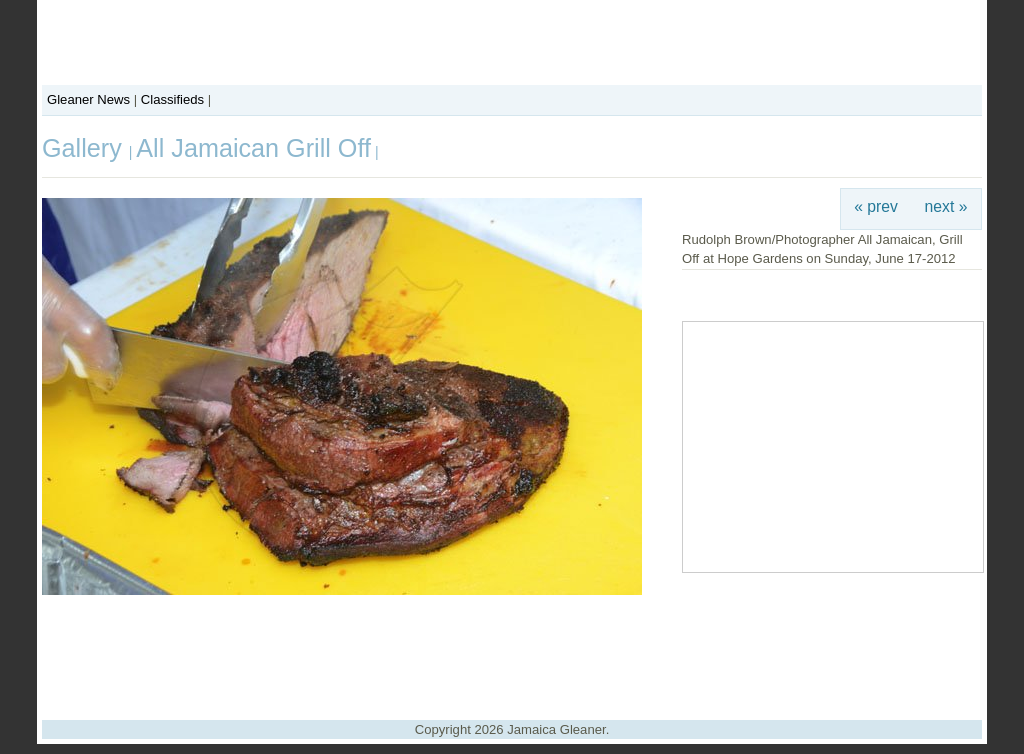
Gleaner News (88, 99)
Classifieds (172, 99)
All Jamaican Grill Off (253, 148)
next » (946, 206)
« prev (876, 206)
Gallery (85, 148)
